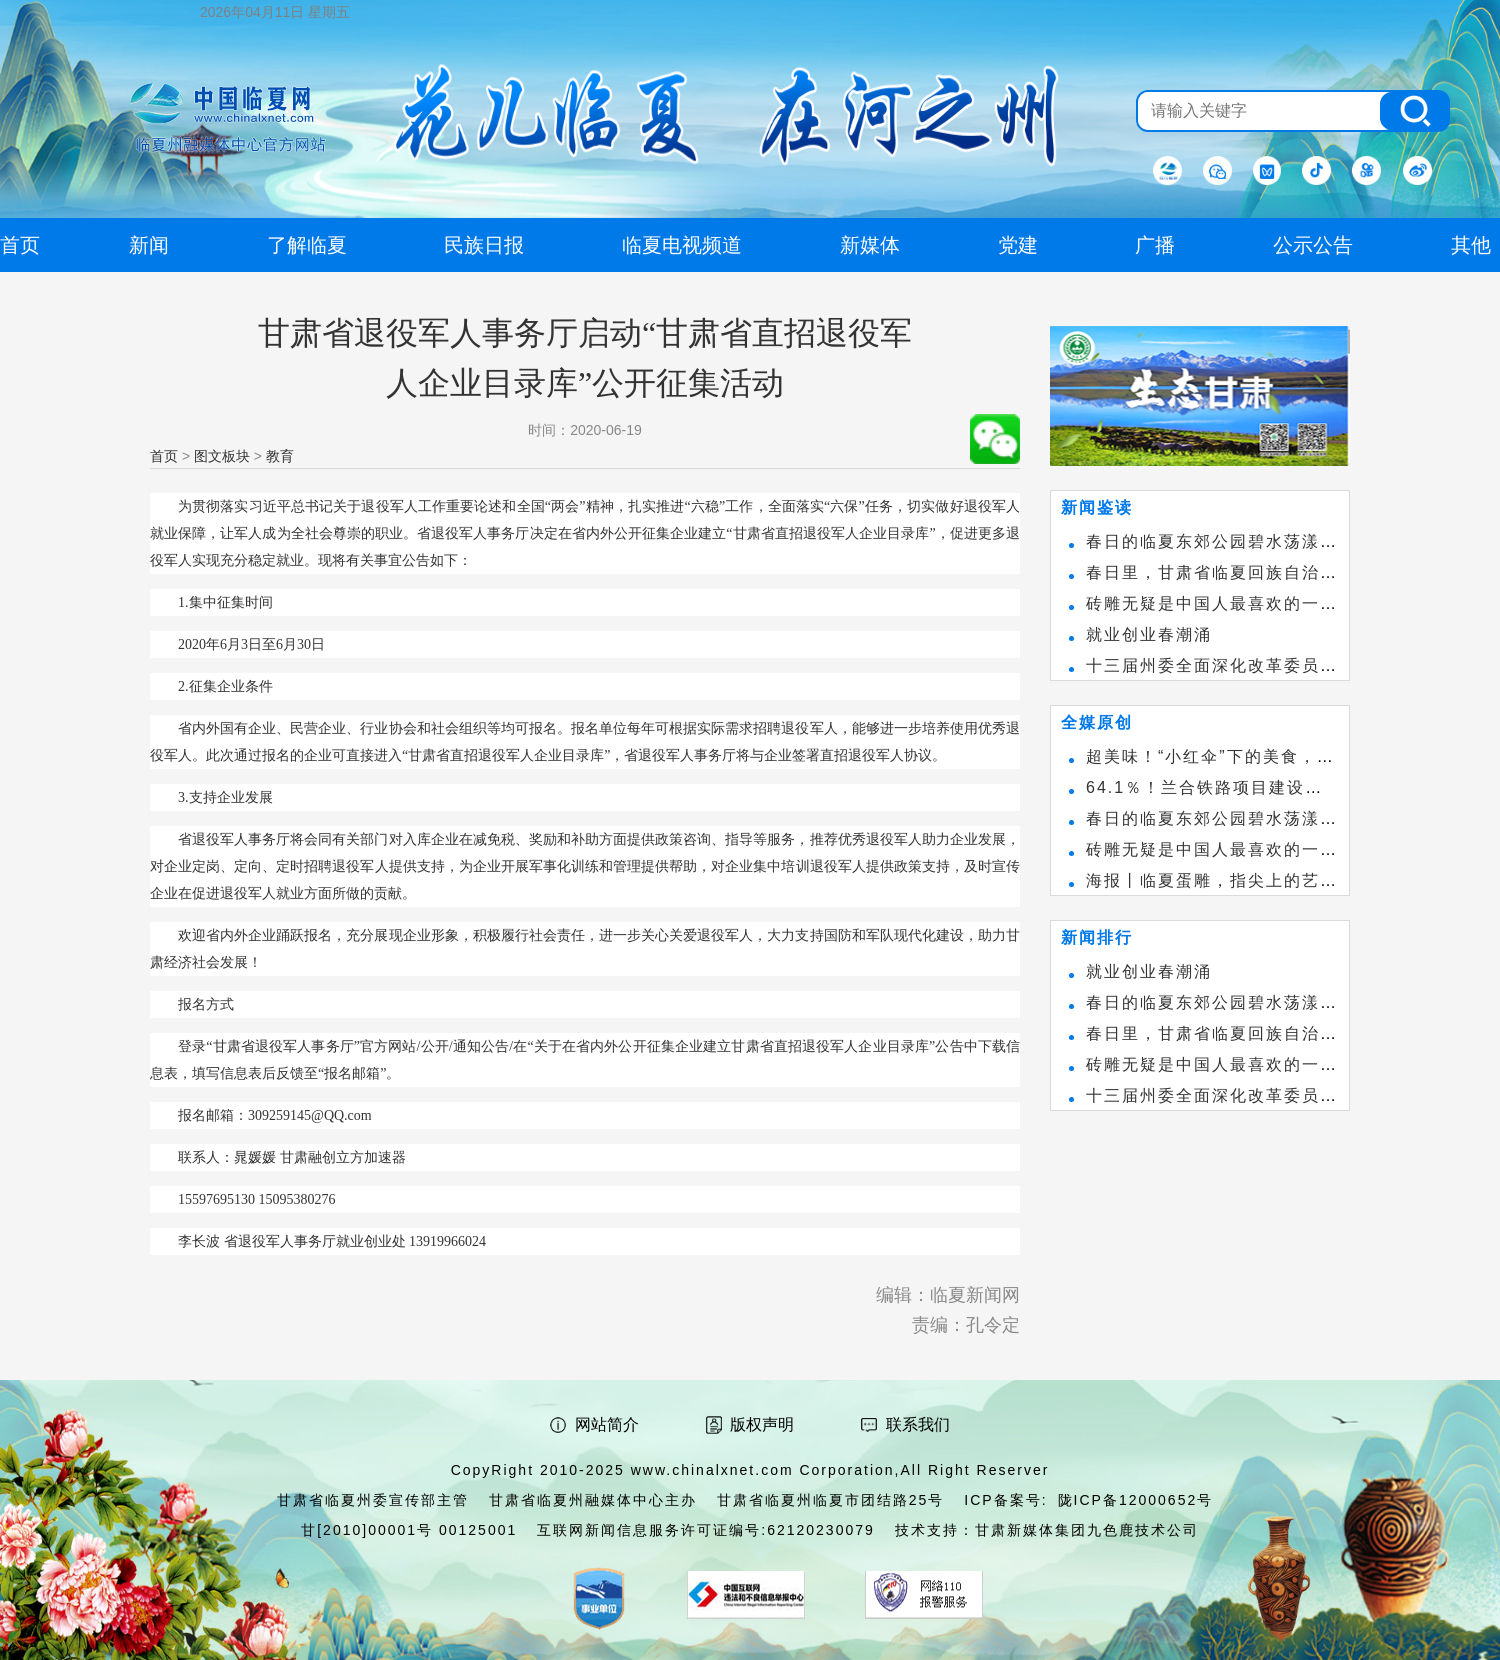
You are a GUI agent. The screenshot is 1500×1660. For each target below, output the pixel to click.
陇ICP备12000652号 (1136, 1500)
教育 (280, 456)
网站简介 (607, 1424)
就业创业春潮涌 (1149, 634)
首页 (164, 456)
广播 (1155, 245)
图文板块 (222, 456)
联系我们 (918, 1424)
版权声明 (762, 1424)
